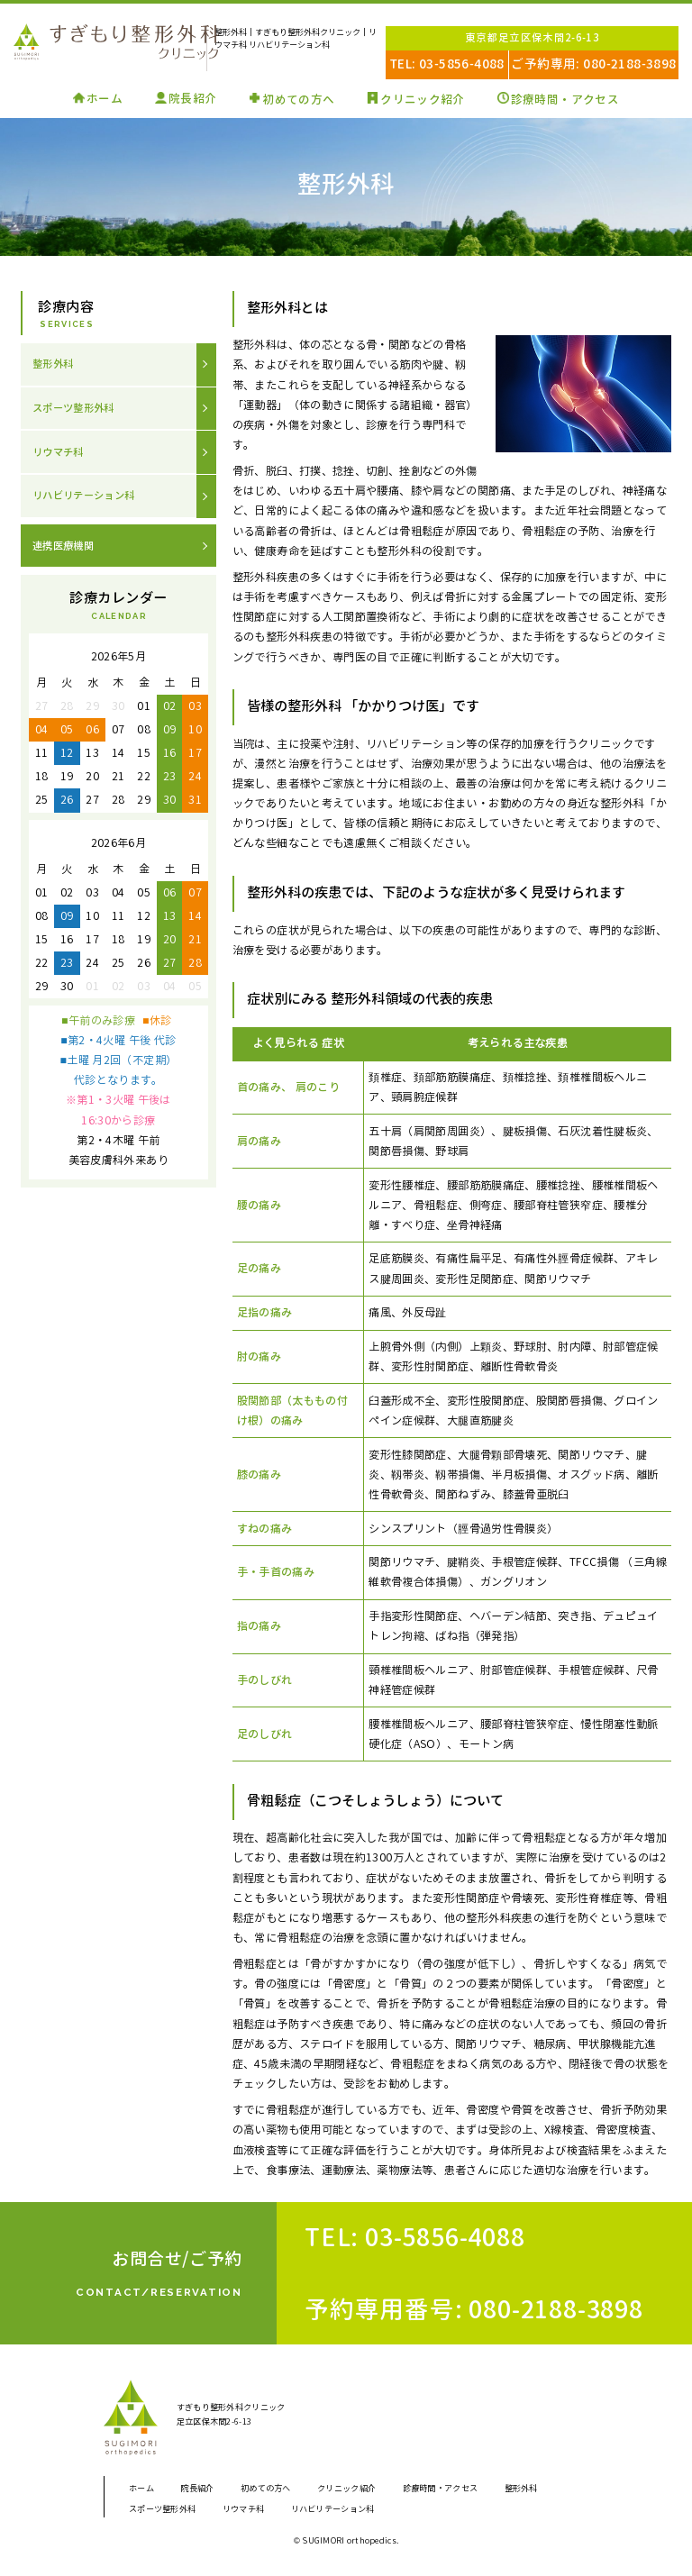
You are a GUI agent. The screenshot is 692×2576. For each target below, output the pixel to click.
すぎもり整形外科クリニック (106, 43)
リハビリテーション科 (88, 500)
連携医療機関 (65, 551)
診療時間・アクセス (574, 99)
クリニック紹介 (424, 99)
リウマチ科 (60, 454)
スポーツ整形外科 (77, 409)
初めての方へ (294, 99)
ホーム (92, 99)
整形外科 (54, 364)
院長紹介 (184, 99)
